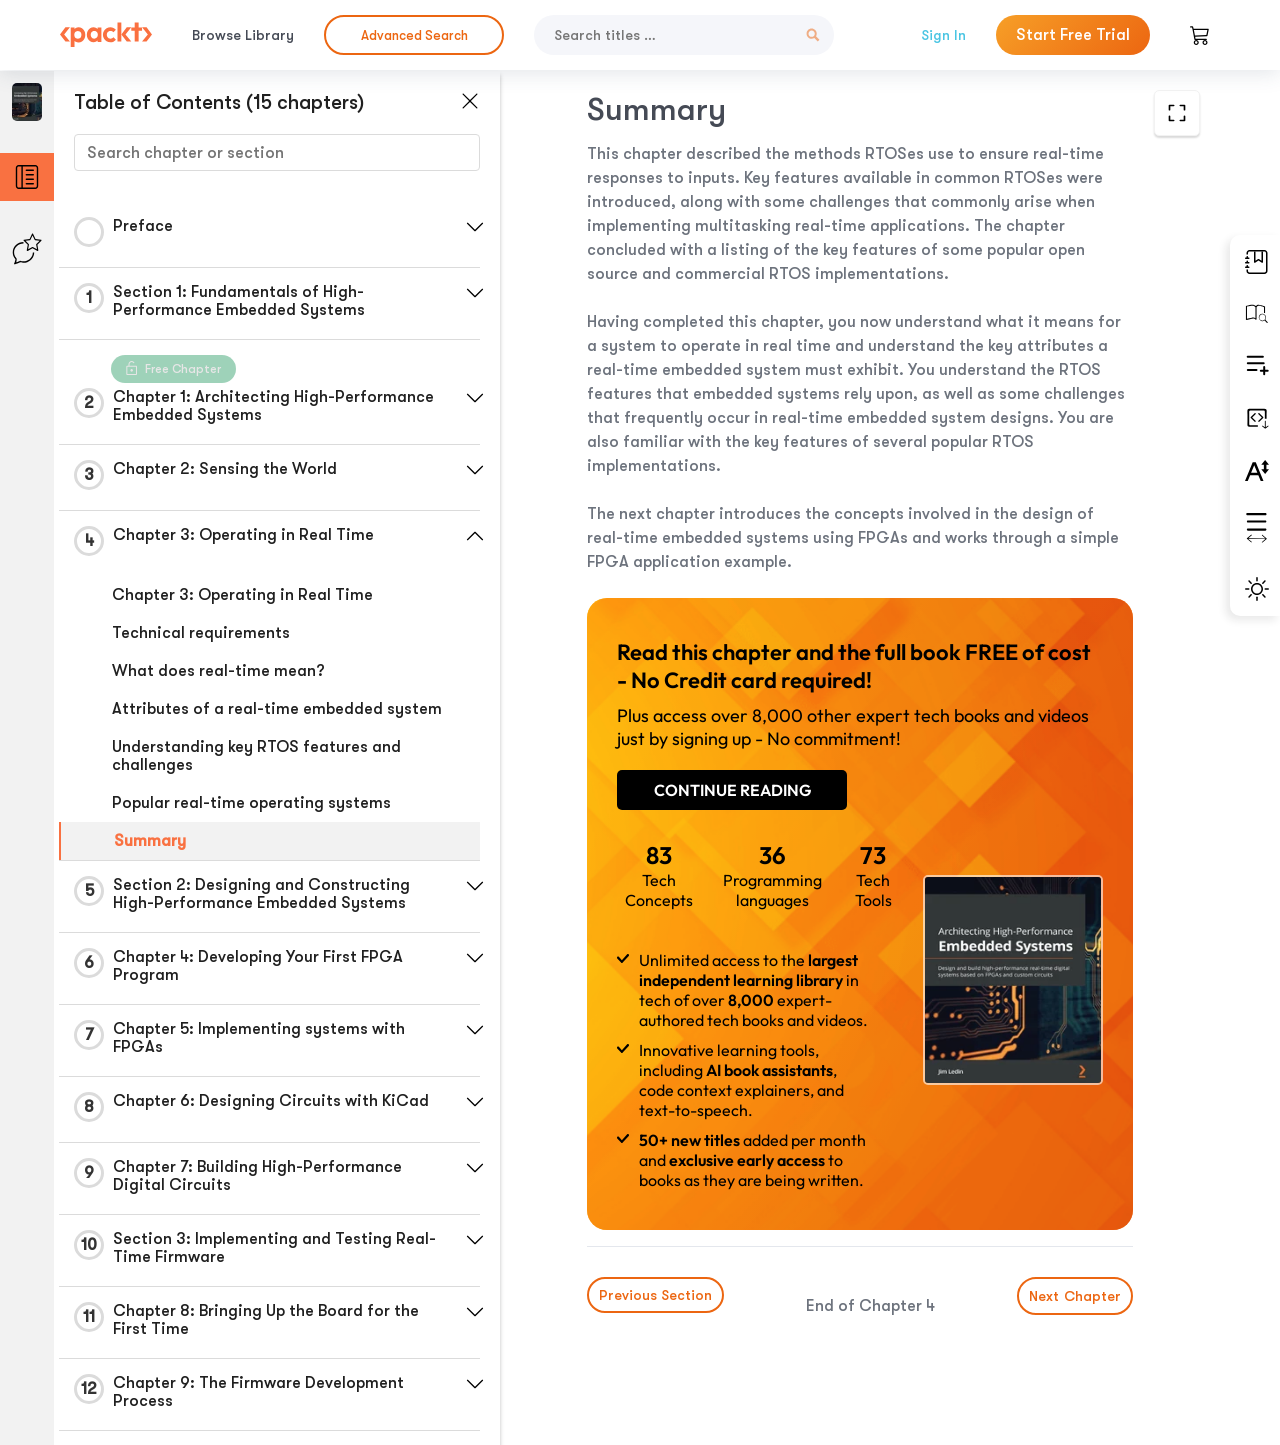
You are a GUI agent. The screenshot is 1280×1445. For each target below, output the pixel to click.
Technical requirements (201, 633)
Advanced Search (414, 35)
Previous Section (655, 1295)
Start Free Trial (1073, 35)
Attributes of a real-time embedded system (277, 709)
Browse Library (243, 35)
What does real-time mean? (218, 671)
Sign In (943, 35)
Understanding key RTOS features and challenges (256, 756)
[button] (475, 227)
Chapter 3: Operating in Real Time (242, 595)
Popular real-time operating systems (251, 803)
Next (1075, 1296)
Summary (150, 841)
